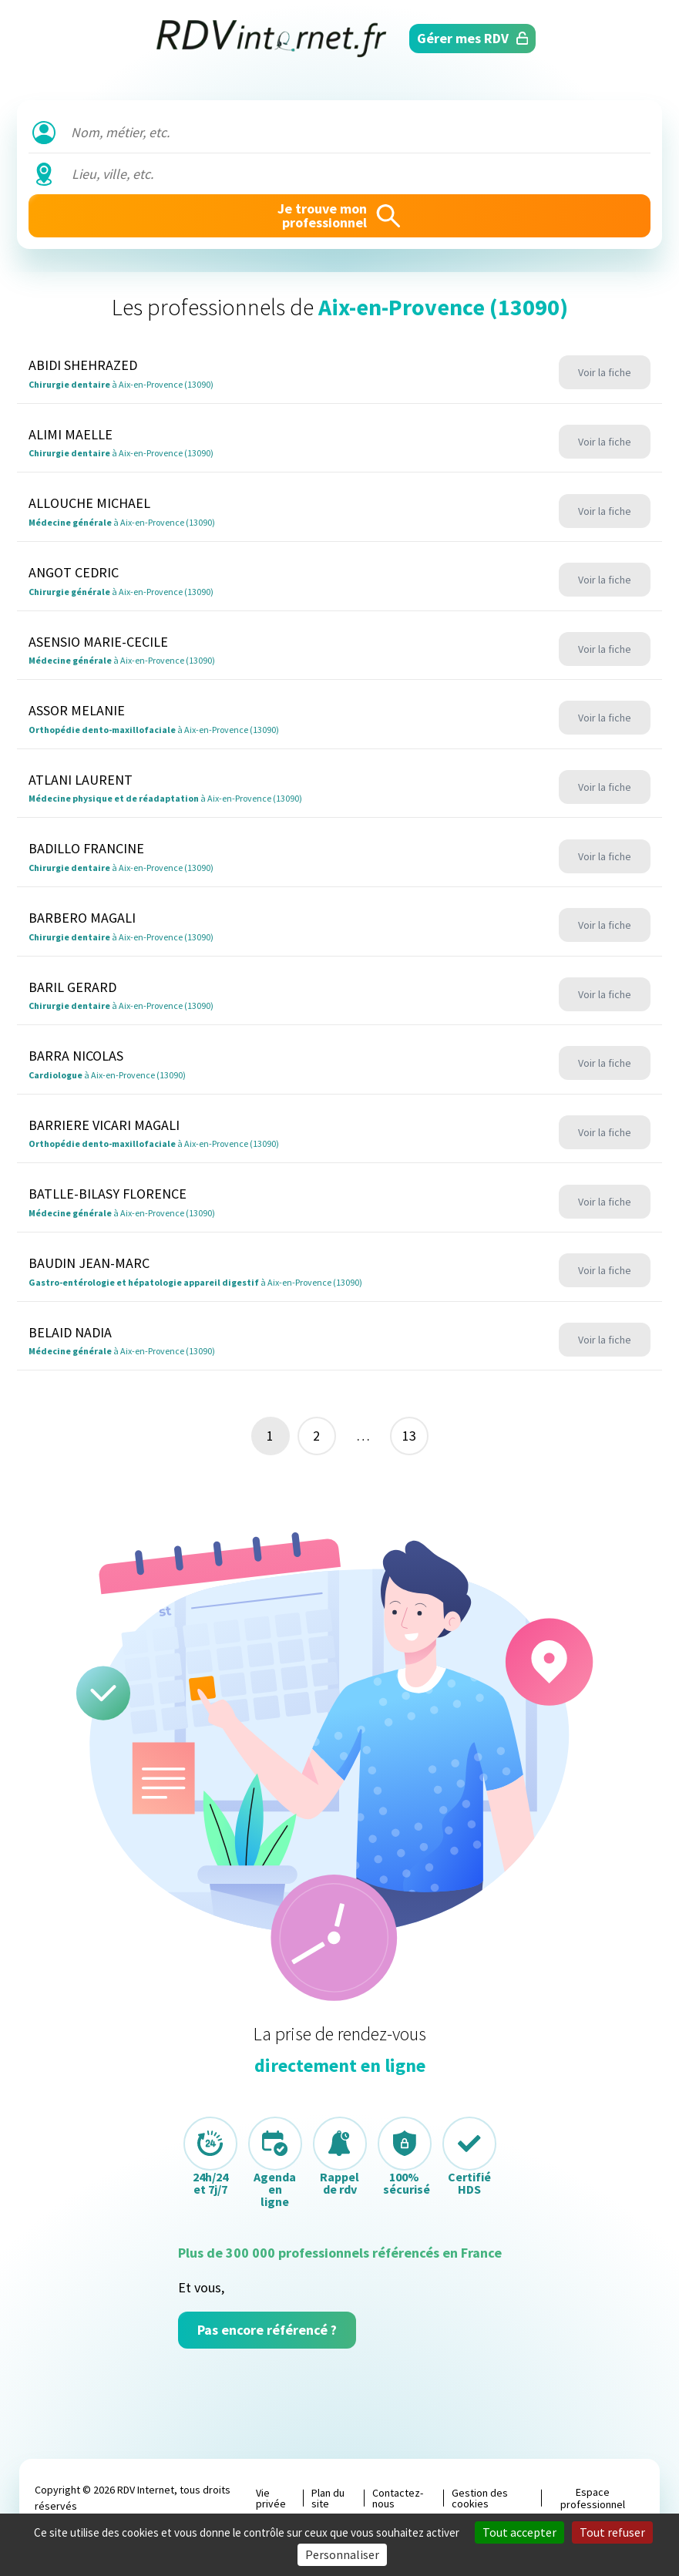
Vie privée (271, 2498)
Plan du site (328, 2498)
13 (409, 1435)
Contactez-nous (397, 2498)
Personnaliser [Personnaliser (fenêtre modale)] (342, 2554)
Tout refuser (612, 2532)
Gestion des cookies (480, 2498)
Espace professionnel (592, 2498)
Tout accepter (519, 2532)
